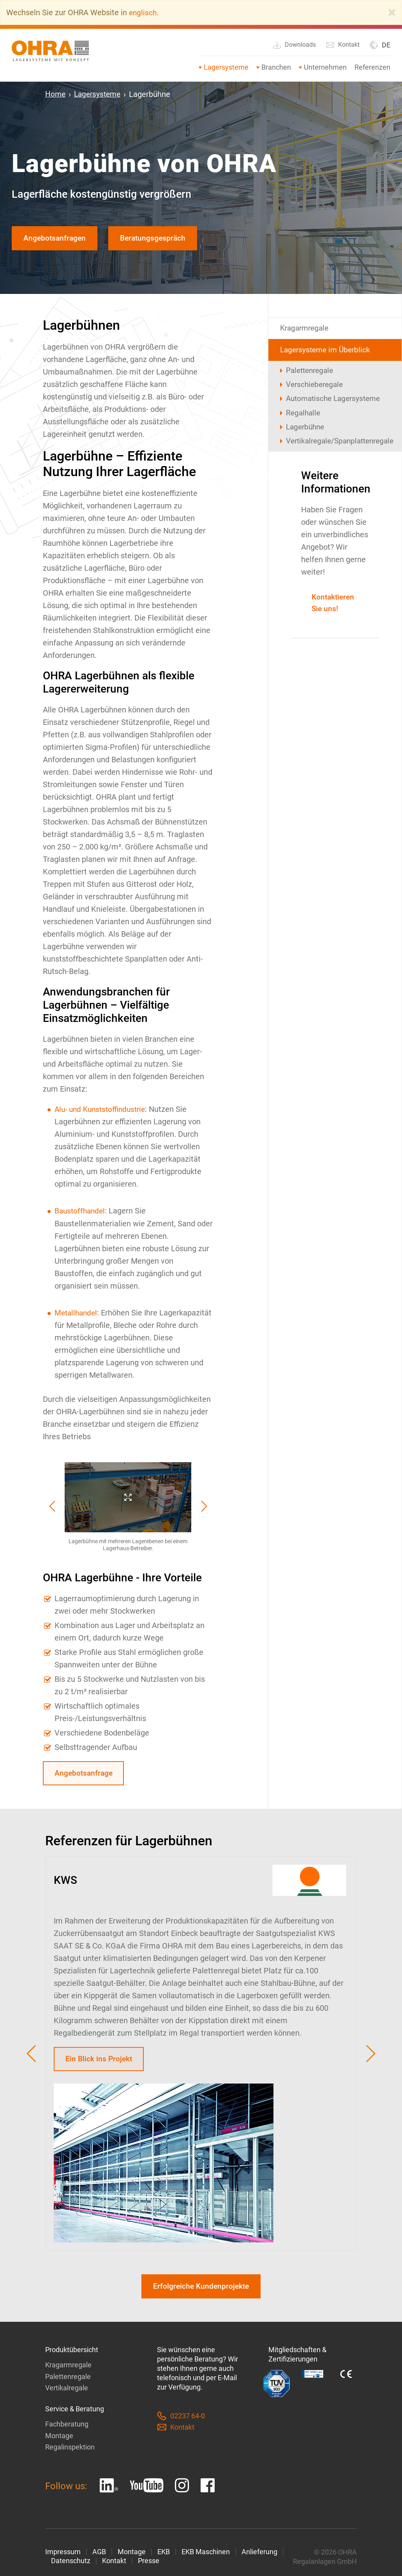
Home (55, 94)
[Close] (392, 12)
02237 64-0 (181, 2421)
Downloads (294, 45)
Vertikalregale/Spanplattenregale (338, 447)
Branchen (276, 67)
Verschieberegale (316, 388)
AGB (99, 2556)
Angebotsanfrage (85, 1774)
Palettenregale (311, 373)
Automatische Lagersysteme (336, 403)
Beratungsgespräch (159, 238)
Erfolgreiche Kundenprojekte (201, 2291)
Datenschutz (70, 2566)
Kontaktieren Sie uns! (335, 610)
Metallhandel (77, 1313)
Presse (148, 2566)
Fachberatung (66, 2429)
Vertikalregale (66, 2393)
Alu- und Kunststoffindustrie (103, 1110)
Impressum (63, 2556)
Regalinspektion (70, 2452)
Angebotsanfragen (56, 238)
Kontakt (343, 44)
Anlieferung (259, 2556)
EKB (163, 2556)
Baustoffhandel (81, 1212)
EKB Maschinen (206, 2556)
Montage (59, 2440)
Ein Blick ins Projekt (100, 2062)
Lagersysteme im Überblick (327, 352)
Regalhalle (304, 417)
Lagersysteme (226, 67)
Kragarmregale (306, 329)
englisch (143, 12)
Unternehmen (325, 67)
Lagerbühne (306, 432)
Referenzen (372, 67)
